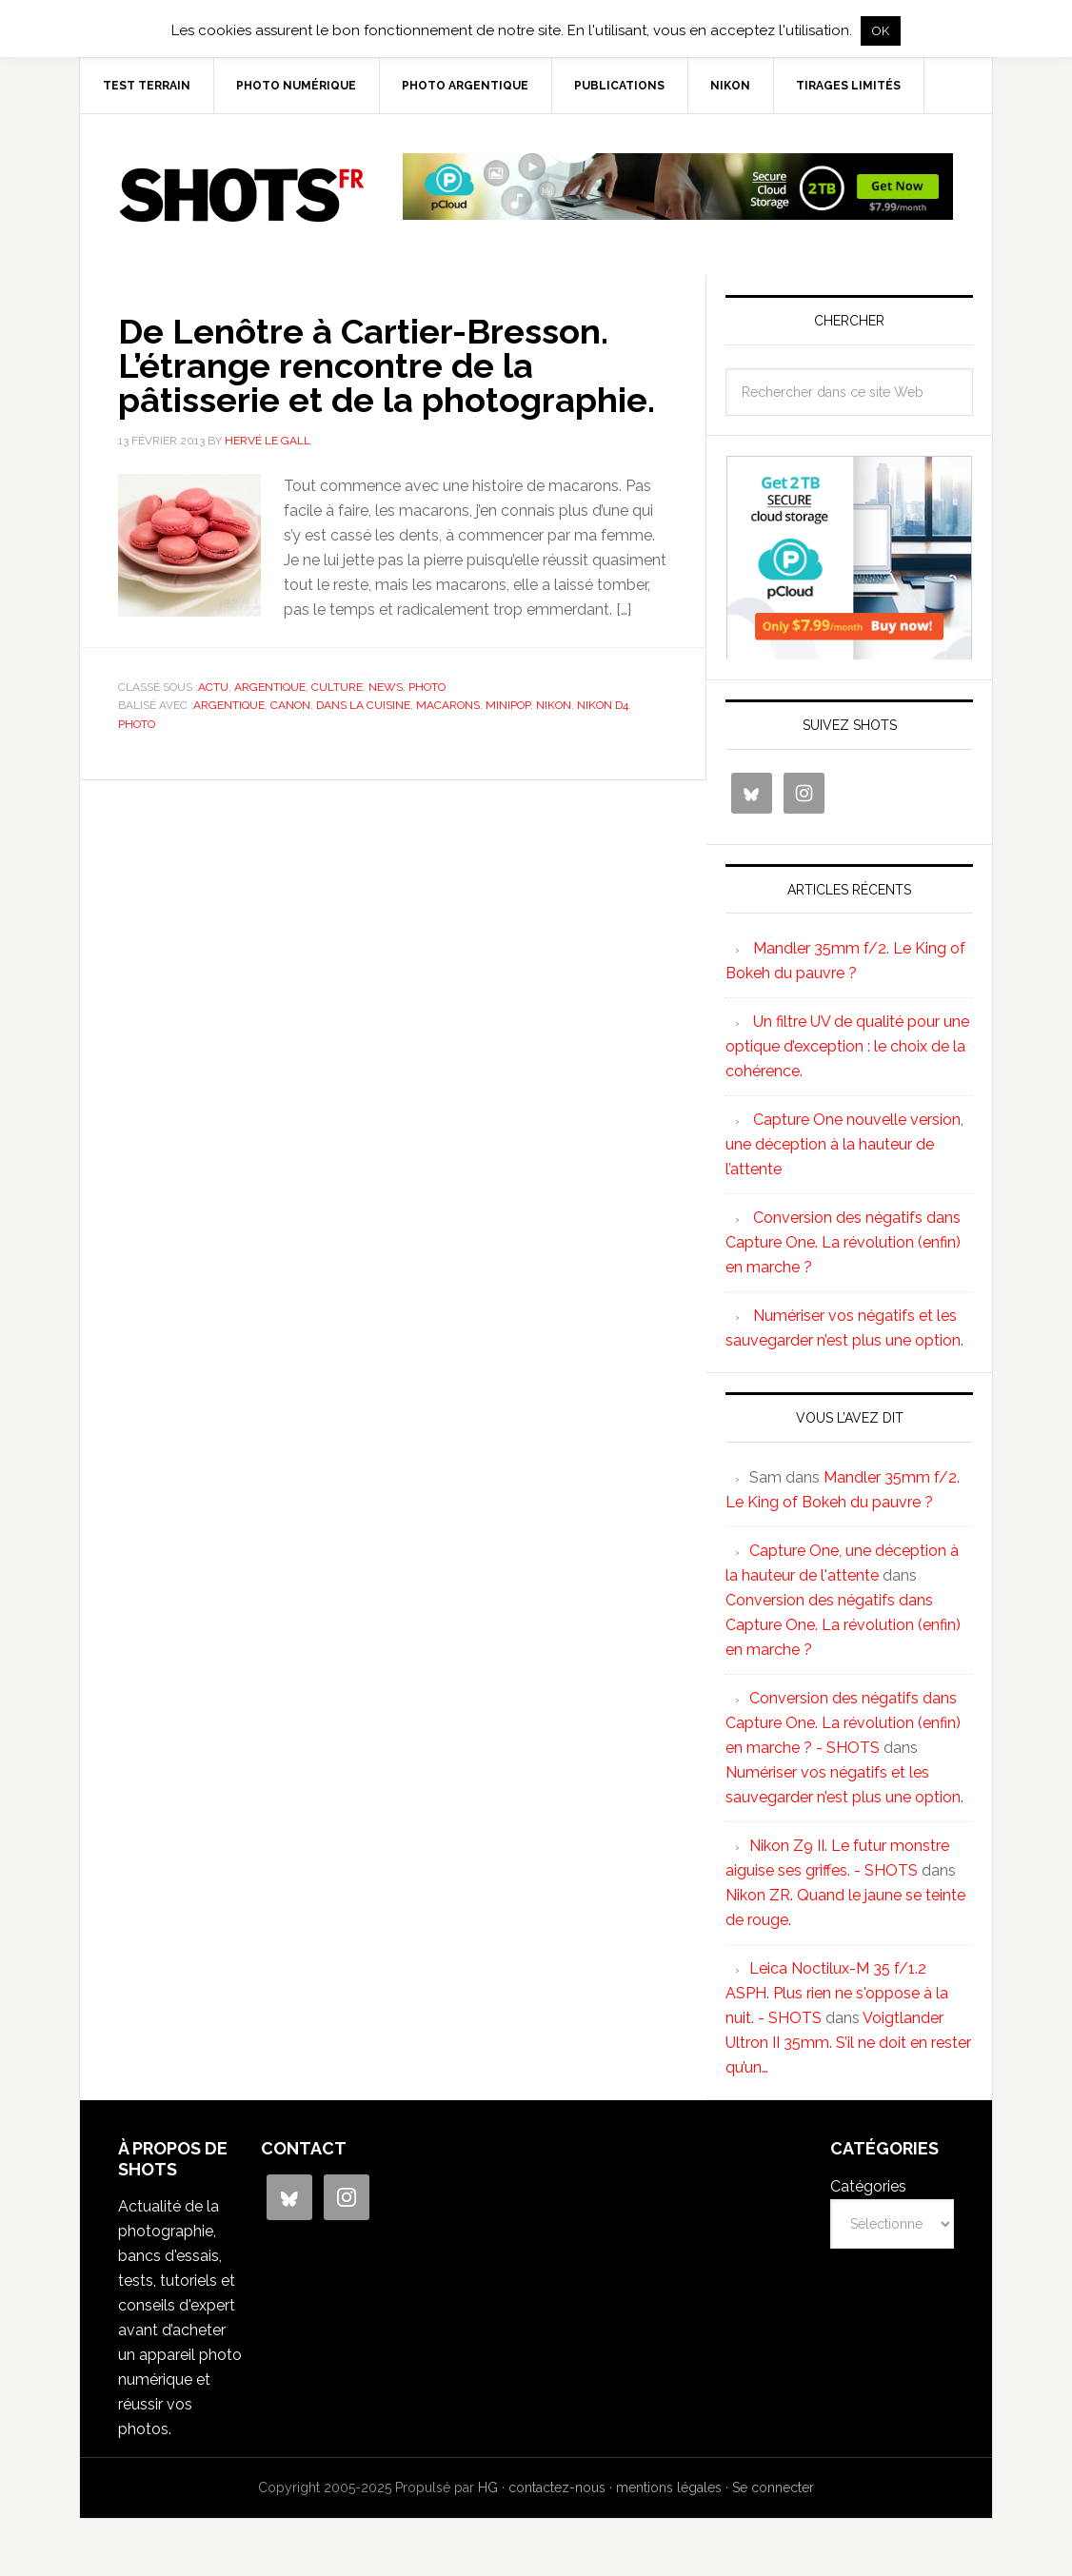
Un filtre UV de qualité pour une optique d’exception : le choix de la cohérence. (847, 1046)
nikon (553, 705)
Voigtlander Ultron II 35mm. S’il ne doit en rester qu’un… (848, 2042)
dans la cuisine (363, 705)
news (385, 687)
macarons (448, 705)
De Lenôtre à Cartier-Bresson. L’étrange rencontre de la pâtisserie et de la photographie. (386, 365)
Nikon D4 (602, 705)
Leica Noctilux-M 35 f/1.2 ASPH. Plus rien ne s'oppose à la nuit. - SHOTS (836, 1993)
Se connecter (773, 2487)
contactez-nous (556, 2487)
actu (213, 687)
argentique (270, 687)
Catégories (868, 2186)
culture (337, 687)
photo (427, 687)
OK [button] (880, 31)
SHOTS (242, 195)
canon (290, 705)
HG (488, 2487)
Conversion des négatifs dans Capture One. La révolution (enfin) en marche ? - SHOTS (843, 1723)
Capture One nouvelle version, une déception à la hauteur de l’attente (844, 1144)
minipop (508, 705)
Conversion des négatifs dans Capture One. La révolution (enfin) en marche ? (843, 1242)
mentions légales (669, 2487)
